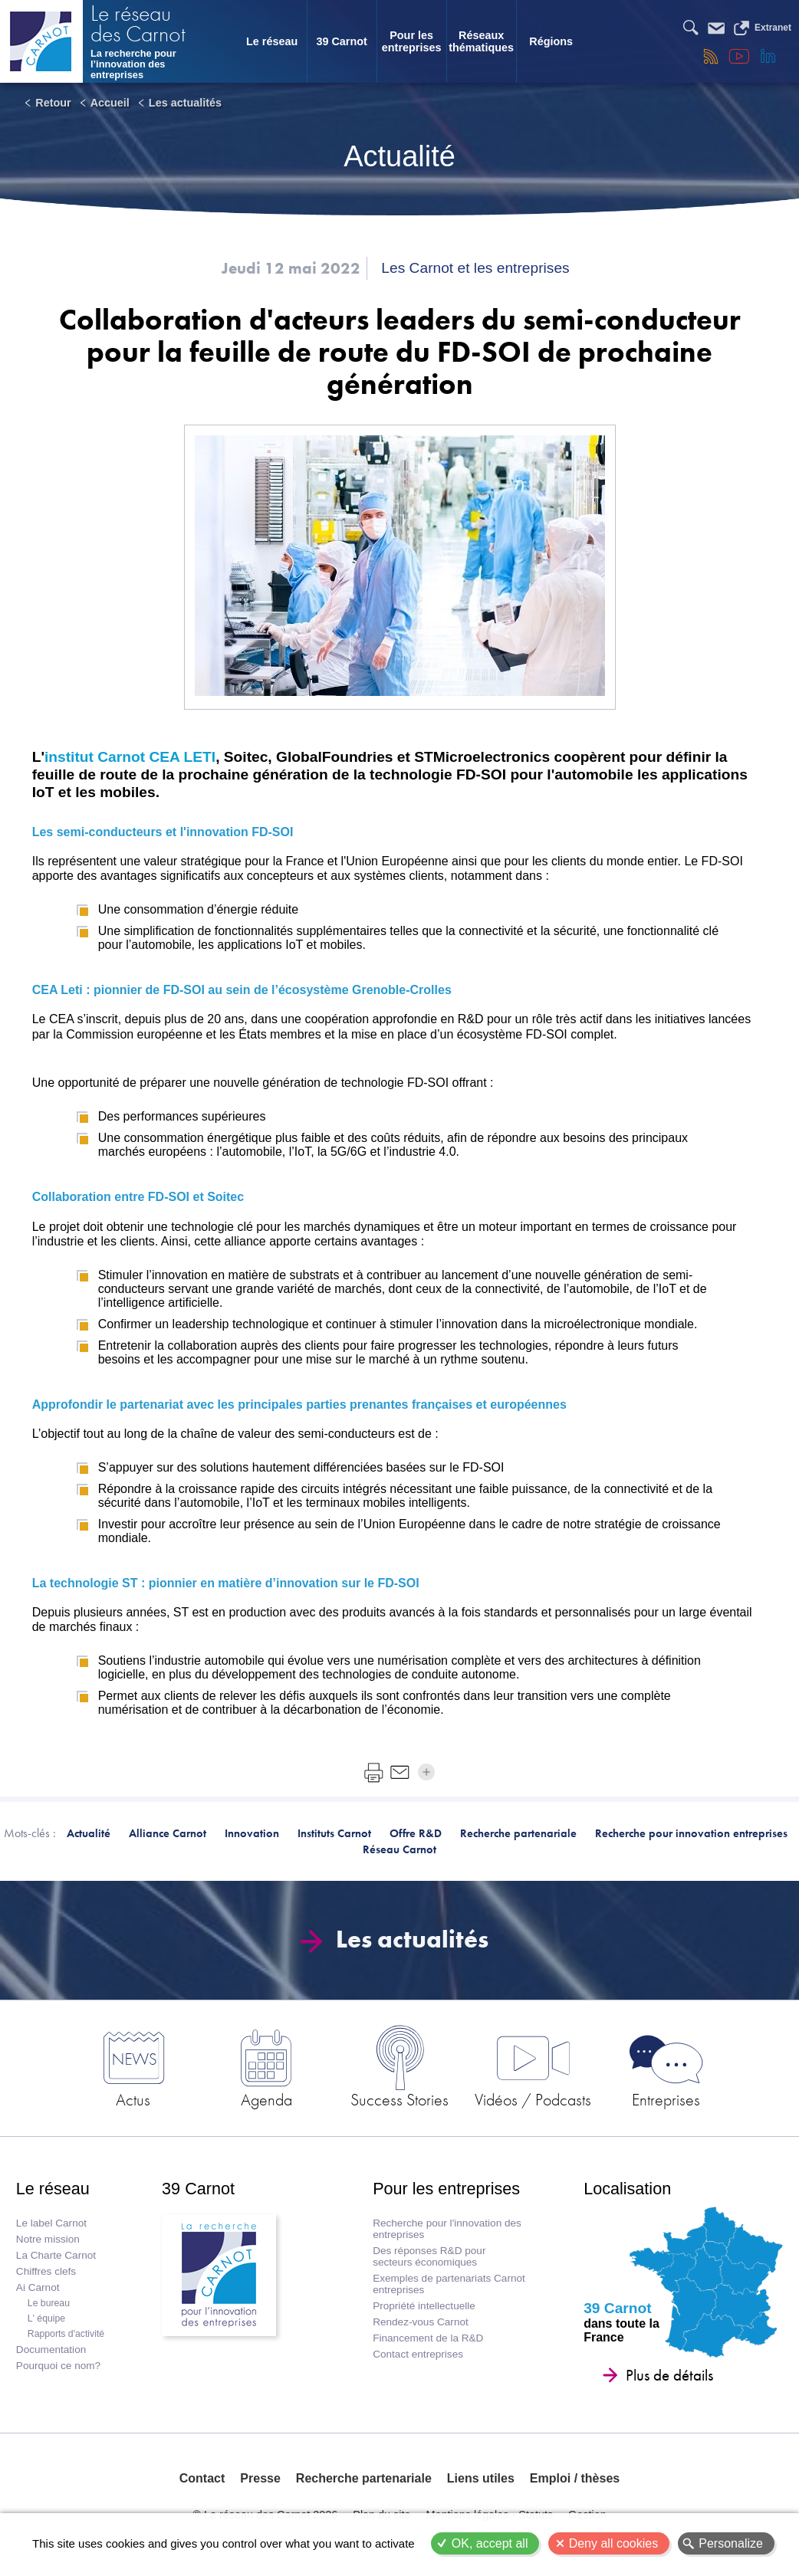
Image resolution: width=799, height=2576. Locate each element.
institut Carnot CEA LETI (129, 757)
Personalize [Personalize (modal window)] (731, 2543)
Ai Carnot (38, 2287)
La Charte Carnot (56, 2255)
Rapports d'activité (66, 2333)
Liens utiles (481, 2478)
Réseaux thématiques (481, 41)
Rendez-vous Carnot (421, 2322)
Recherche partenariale (364, 2478)
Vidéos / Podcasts (533, 2099)
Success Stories (399, 2099)
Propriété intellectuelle (424, 2306)
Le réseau (272, 41)
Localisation (627, 2188)
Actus (133, 2099)
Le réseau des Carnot (138, 25)
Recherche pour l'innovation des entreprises (447, 2228)
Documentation (51, 2349)
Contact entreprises (418, 2354)
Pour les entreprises (412, 41)
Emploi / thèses (575, 2478)
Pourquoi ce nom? (58, 2365)
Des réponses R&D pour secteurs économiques (429, 2256)
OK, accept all (490, 2543)
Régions (551, 41)
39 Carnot (341, 41)
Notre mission (48, 2239)
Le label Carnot (51, 2223)
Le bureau (49, 2303)
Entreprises (666, 2099)
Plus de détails (669, 2375)
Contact (202, 2478)
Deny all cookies (614, 2543)
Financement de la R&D (428, 2338)
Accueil (110, 103)
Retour (53, 103)
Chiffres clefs (46, 2271)
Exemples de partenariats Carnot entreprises (449, 2283)
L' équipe (46, 2318)
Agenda (266, 2099)
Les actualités (185, 103)
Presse (260, 2478)
